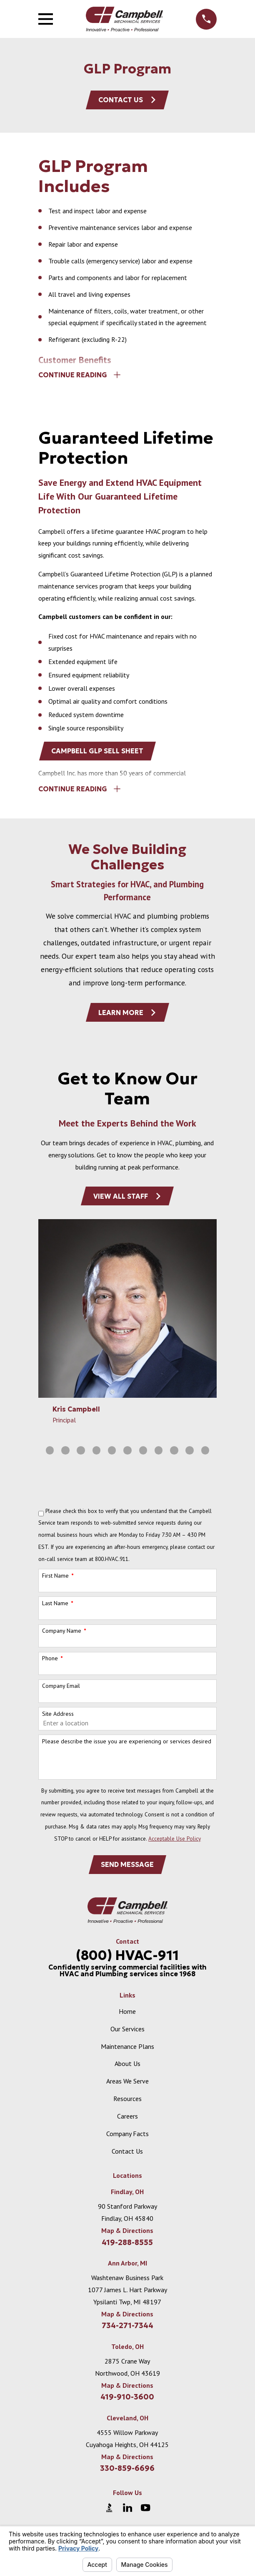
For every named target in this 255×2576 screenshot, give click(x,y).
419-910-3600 (127, 2401)
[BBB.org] (109, 2511)
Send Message (127, 1868)
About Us (127, 2068)
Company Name (61, 1634)
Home (127, 2015)
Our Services (127, 2033)
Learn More (127, 1015)
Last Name (55, 1606)
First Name (55, 1579)
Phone (50, 1662)
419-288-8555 (127, 2246)
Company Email (61, 1689)
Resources (127, 2103)
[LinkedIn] (127, 2511)
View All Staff (127, 1199)
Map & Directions (127, 2234)
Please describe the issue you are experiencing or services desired (126, 1744)
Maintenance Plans (127, 2050)
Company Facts (127, 2138)
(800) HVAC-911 (127, 1959)
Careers (127, 2120)
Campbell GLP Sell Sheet (98, 752)
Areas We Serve (127, 2085)
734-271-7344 (127, 2330)
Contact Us (127, 100)
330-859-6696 (127, 2473)
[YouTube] (145, 2511)
